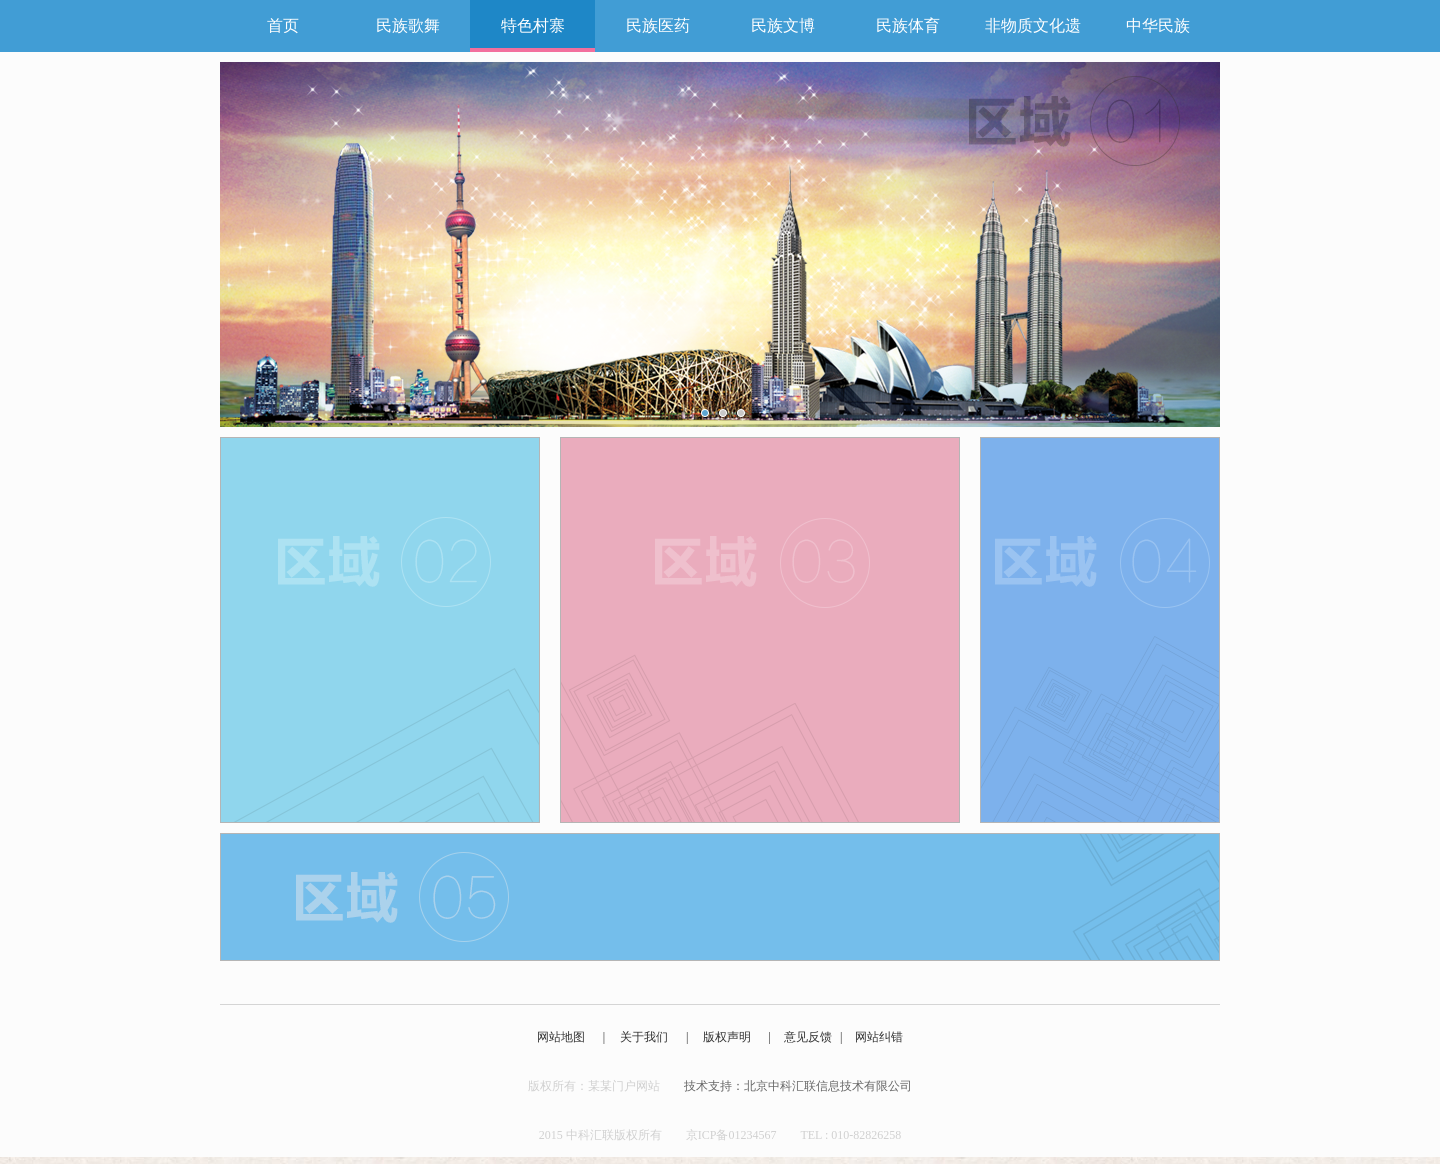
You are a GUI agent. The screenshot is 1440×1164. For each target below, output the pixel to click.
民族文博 (783, 25)
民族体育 (908, 25)
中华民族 (1158, 25)
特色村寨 (533, 25)
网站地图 (561, 1037)
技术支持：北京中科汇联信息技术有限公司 (798, 1086)
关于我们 (644, 1037)
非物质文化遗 (1033, 25)
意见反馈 (808, 1037)
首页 (283, 25)
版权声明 (727, 1037)
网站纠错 (879, 1037)
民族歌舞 (408, 25)
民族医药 (658, 25)
